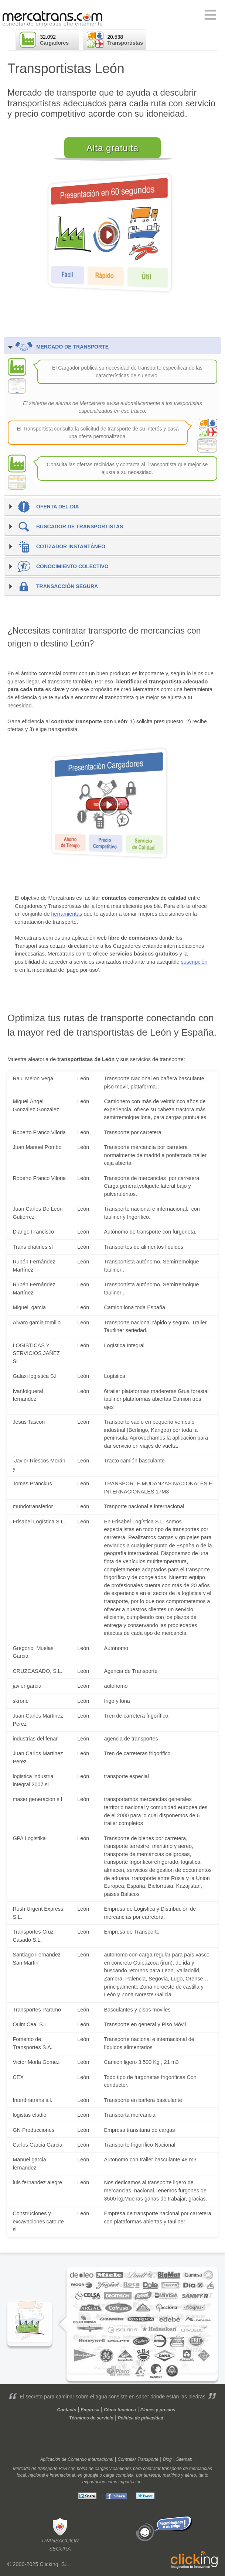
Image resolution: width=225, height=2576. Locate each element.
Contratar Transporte (137, 2459)
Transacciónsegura (60, 2534)
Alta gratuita (112, 148)
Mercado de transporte (35, 2468)
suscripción (194, 962)
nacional (36, 2475)
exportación (93, 2481)
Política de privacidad (140, 2418)
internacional (62, 2475)
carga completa (118, 2475)
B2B (63, 2468)
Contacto (66, 2409)
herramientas (66, 914)
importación (130, 2481)
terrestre (152, 2475)
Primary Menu (210, 15)
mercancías (200, 2468)
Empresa (90, 2409)
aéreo (190, 2475)
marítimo (171, 2475)
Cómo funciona (120, 2409)
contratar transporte (162, 2468)
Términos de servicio (91, 2418)
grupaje (90, 2475)
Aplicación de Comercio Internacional (76, 2459)
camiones (122, 2468)
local (21, 2475)
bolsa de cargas (92, 2468)
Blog (167, 2459)
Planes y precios (157, 2409)
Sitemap (184, 2459)
